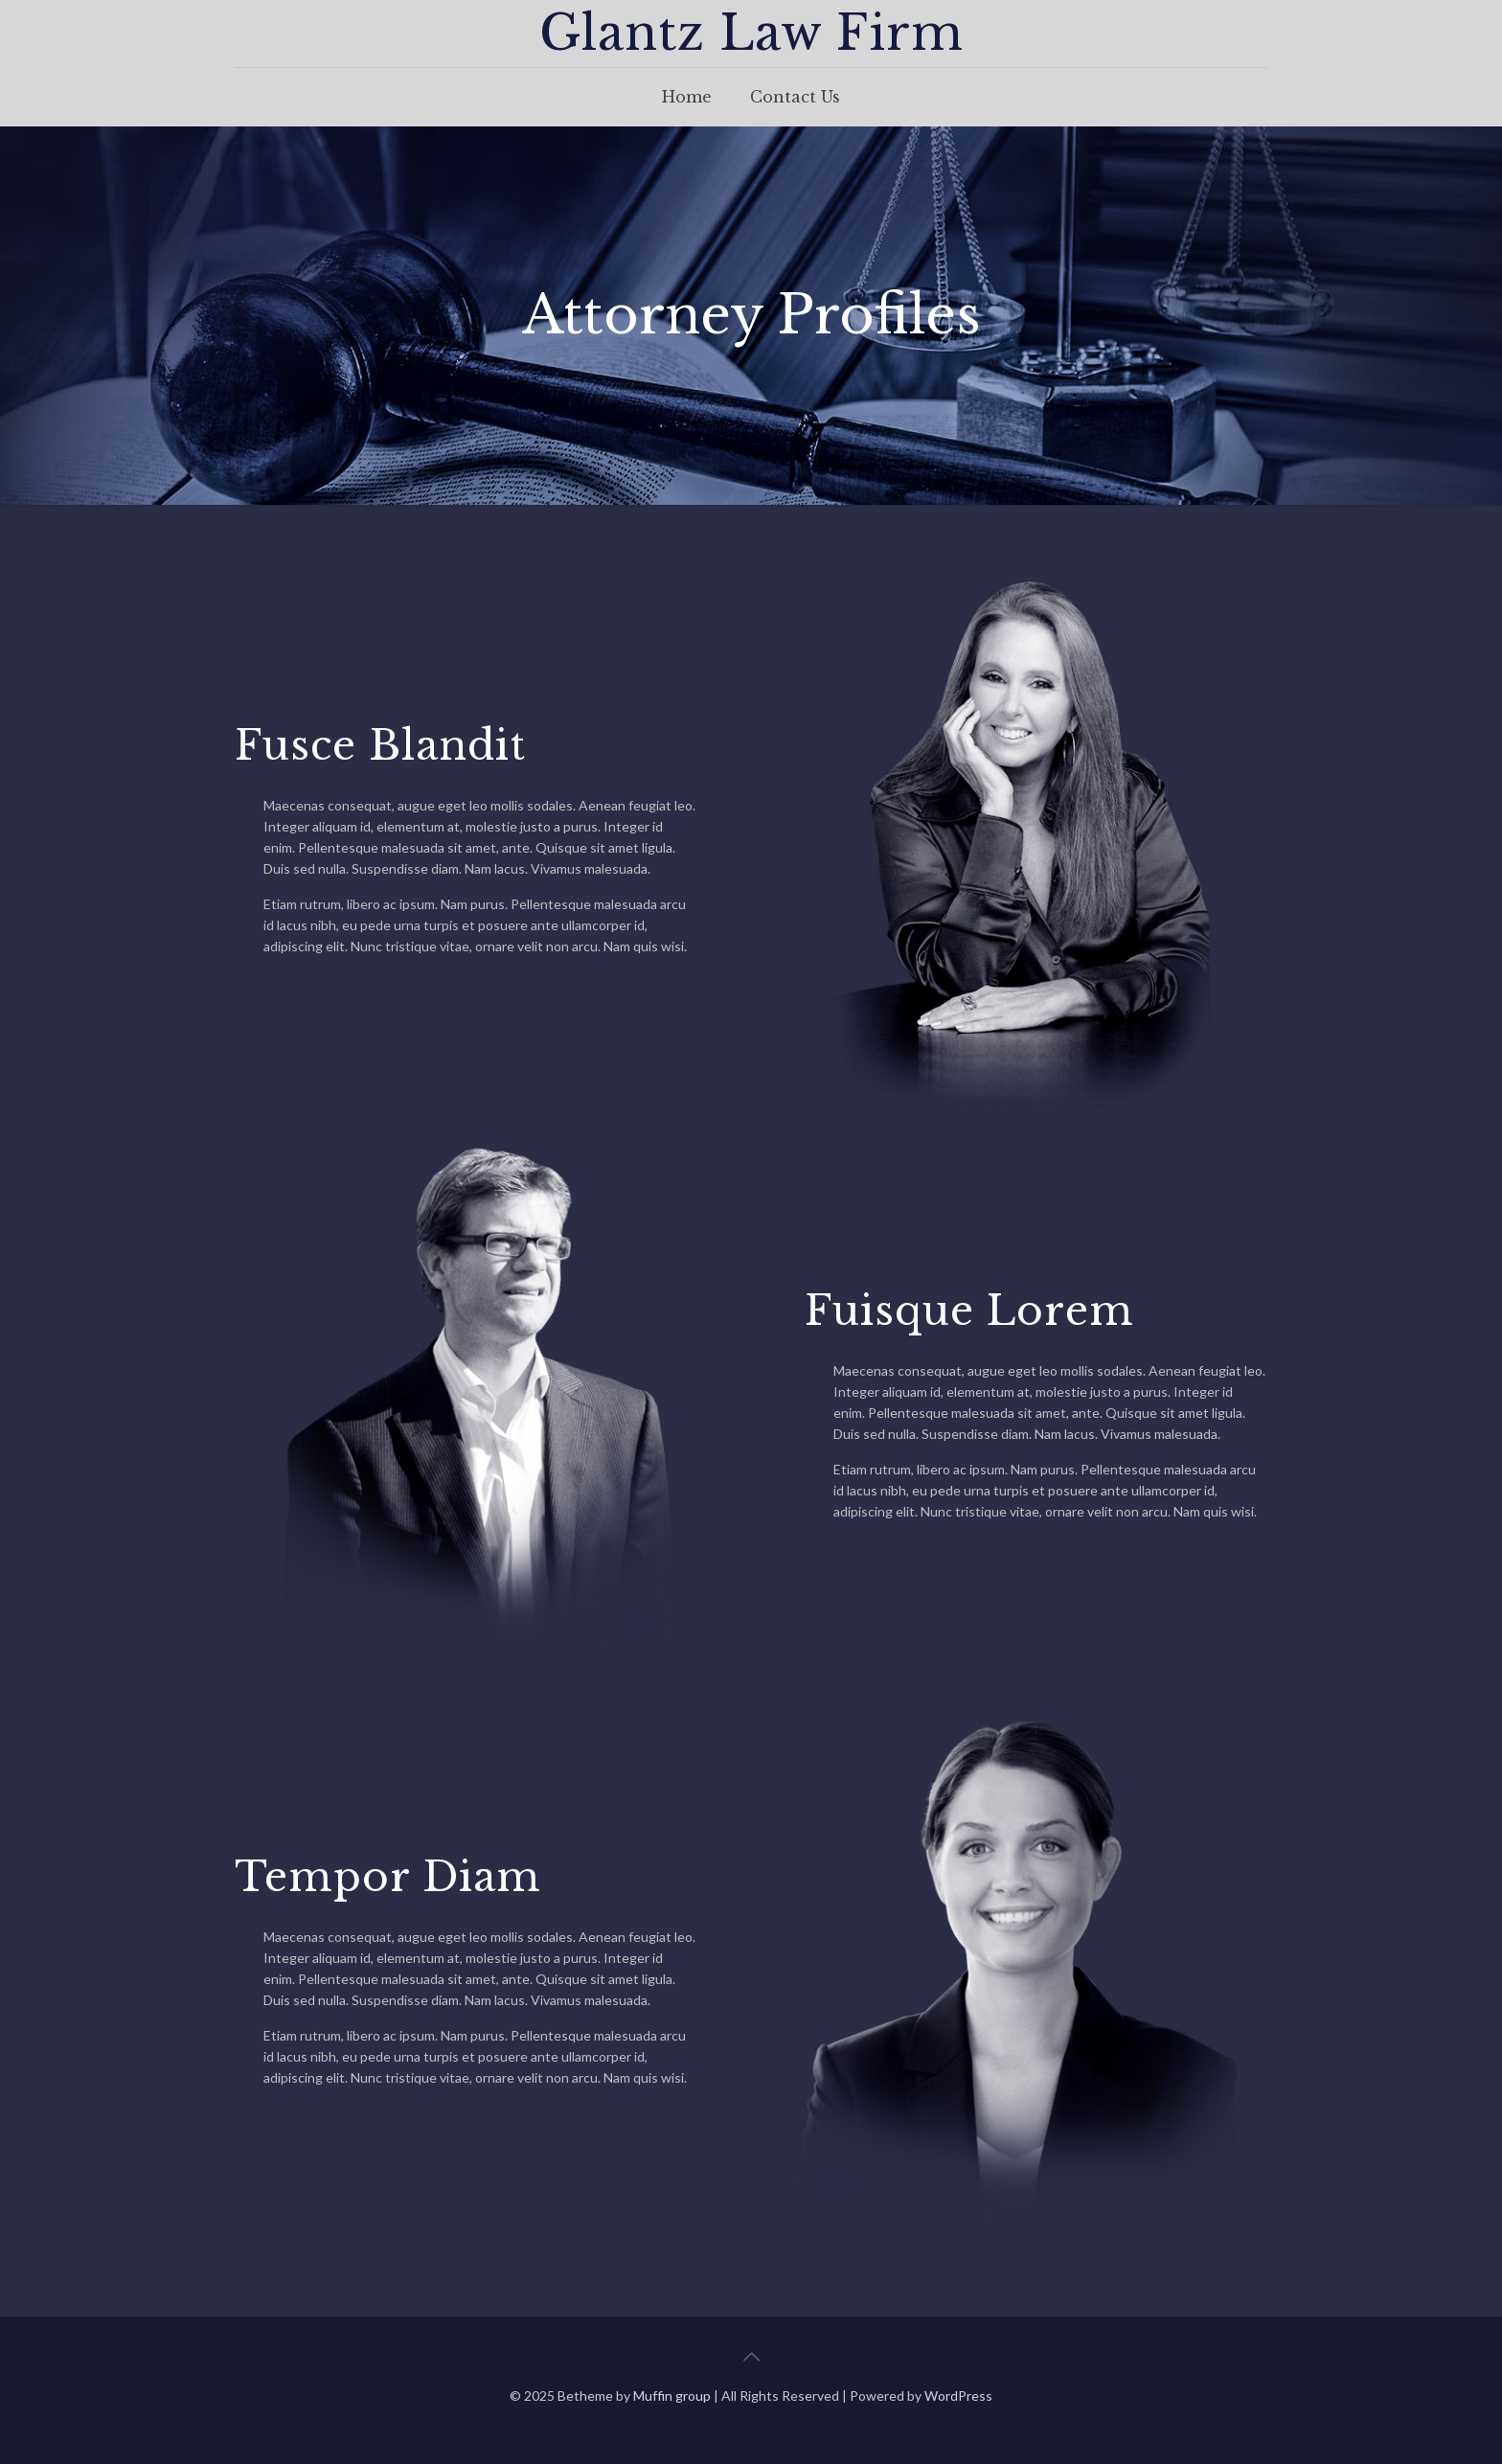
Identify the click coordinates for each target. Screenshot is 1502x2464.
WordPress (958, 2395)
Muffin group (672, 2395)
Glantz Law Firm (751, 33)
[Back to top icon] (751, 2356)
